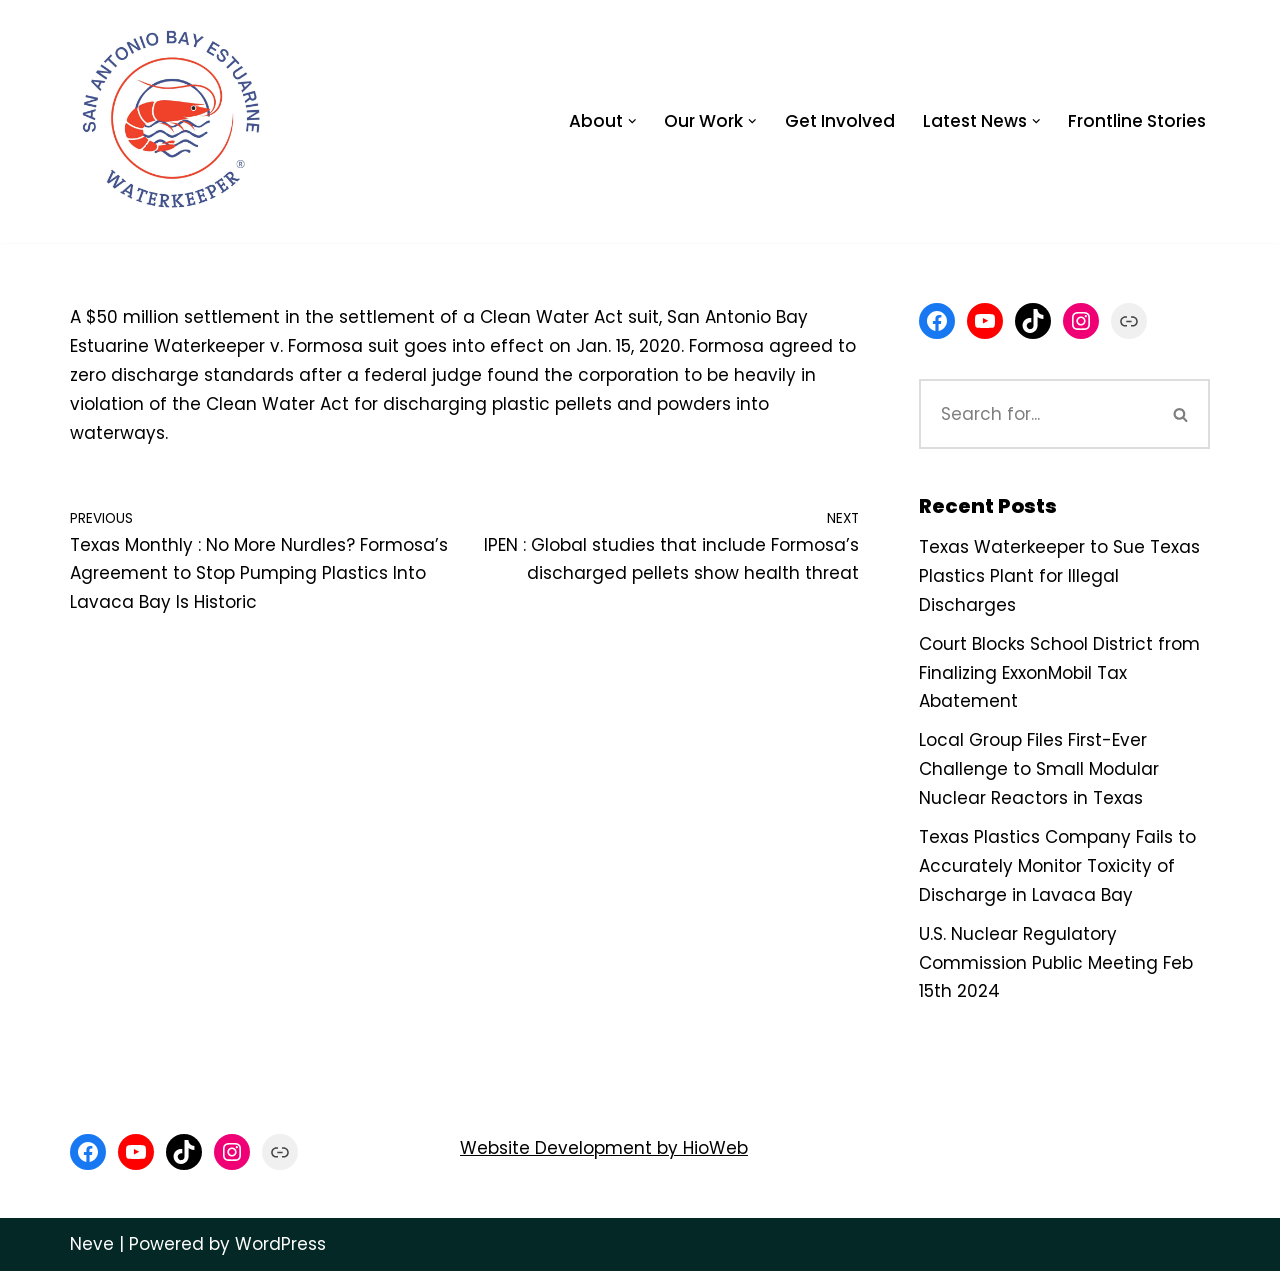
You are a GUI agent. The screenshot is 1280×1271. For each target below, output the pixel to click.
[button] (632, 121)
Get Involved (840, 121)
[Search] (1036, 414)
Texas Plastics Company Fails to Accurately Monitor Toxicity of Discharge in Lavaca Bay (1057, 866)
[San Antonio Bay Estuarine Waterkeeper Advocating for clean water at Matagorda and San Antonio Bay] (173, 121)
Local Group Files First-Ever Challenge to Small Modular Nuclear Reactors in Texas (1039, 769)
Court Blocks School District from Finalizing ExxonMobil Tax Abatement (1059, 673)
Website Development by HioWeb (604, 1148)
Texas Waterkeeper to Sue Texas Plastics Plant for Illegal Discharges (1059, 576)
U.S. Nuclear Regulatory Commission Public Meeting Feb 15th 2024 (1056, 963)
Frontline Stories (1137, 121)
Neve (92, 1244)
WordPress (280, 1244)
